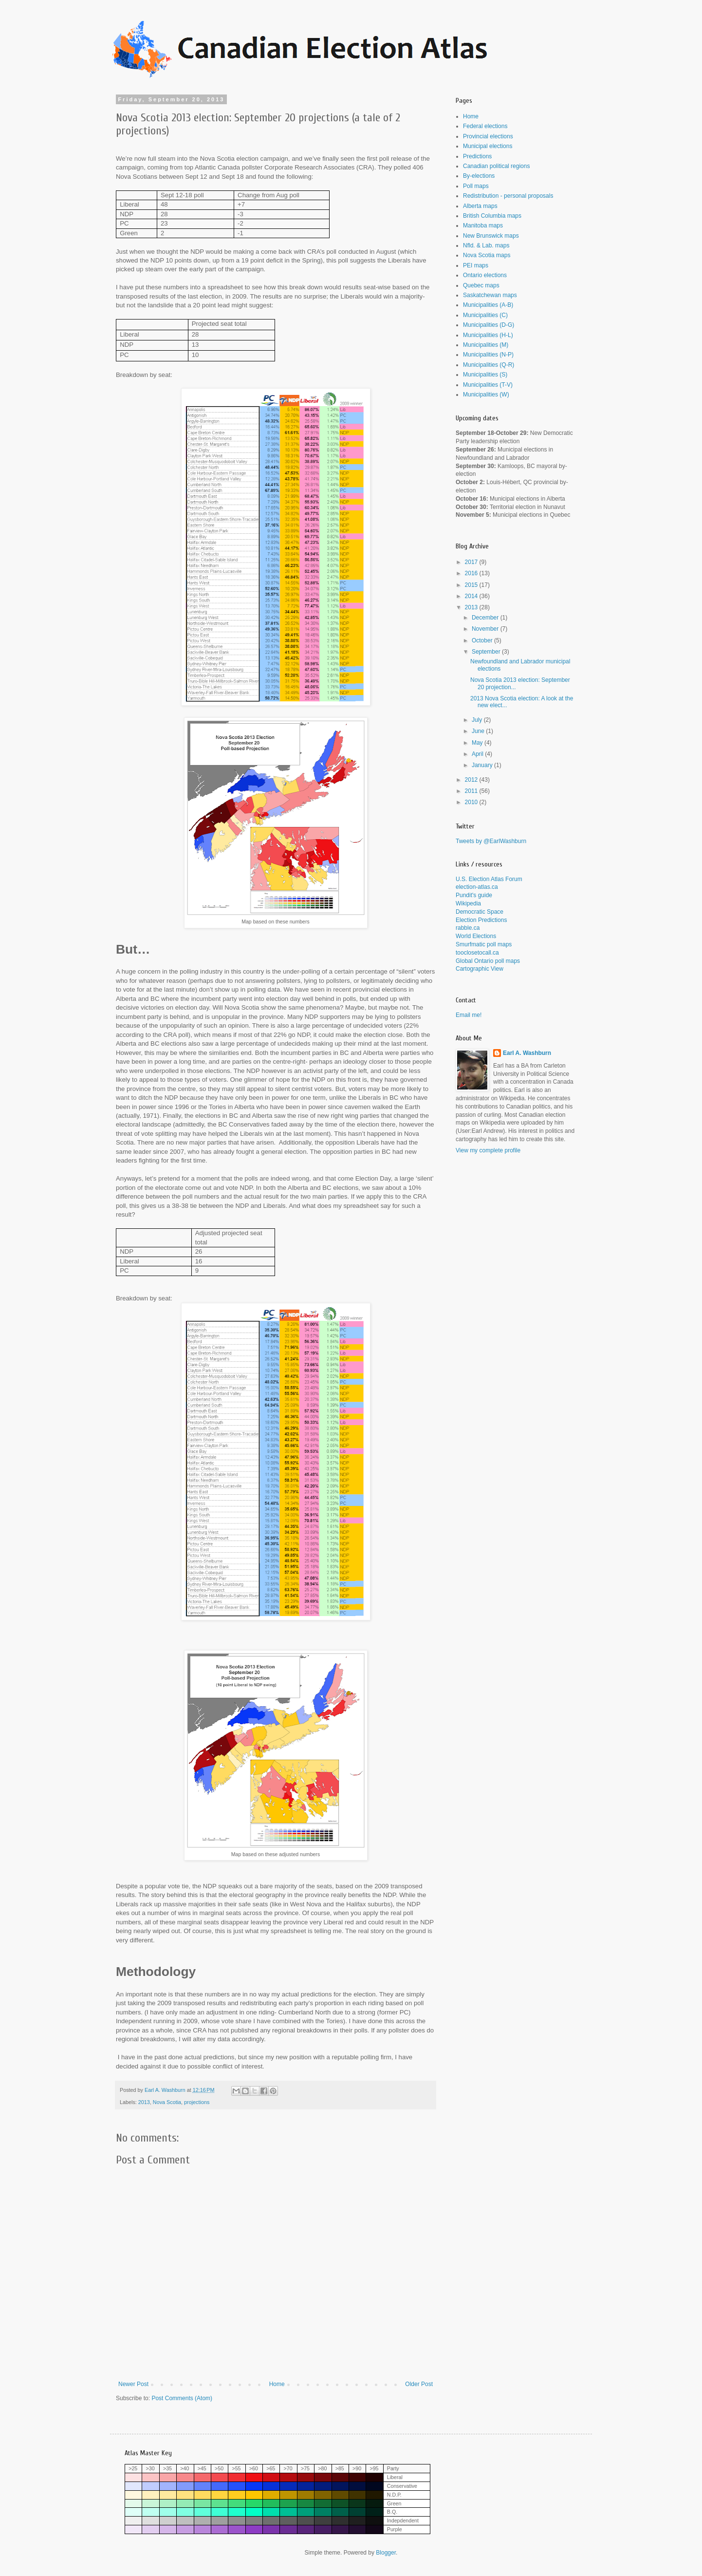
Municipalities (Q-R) (488, 364)
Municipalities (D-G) (488, 324)
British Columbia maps (492, 215)
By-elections (479, 175)
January (483, 765)
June (479, 731)
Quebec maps (481, 285)
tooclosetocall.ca (477, 952)
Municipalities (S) (485, 374)
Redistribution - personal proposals (508, 195)
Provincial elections (488, 136)
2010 (472, 802)
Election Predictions (481, 920)
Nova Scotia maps (486, 255)
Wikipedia (468, 903)
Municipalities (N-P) (488, 354)
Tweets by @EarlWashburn (491, 841)
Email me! (468, 1015)
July (478, 719)
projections (196, 2102)
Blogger (386, 2552)
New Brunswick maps (491, 235)
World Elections (476, 936)
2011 (472, 791)
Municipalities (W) (486, 394)
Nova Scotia (167, 2102)
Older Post (419, 2384)
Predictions (477, 156)
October (483, 640)
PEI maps (475, 265)
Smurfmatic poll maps (484, 944)
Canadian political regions (496, 166)
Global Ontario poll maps (488, 961)
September (487, 651)
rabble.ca (468, 927)
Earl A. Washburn (527, 1053)
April (478, 754)
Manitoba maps (483, 225)
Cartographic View (479, 968)
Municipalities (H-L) (488, 335)
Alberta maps (480, 206)
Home (277, 2384)
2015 (472, 585)
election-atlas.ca (477, 887)
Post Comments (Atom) (181, 2398)
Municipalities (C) (485, 315)
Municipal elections (487, 146)
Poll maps (476, 186)
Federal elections (485, 126)
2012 (472, 779)
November (486, 628)
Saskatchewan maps (490, 295)
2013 (144, 2102)
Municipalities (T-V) (488, 384)
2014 (472, 596)
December (486, 617)
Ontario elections (485, 275)
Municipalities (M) (485, 344)
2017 (472, 562)
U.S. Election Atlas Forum (489, 879)
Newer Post (133, 2384)
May (478, 742)
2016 (472, 573)
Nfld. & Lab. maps (486, 245)
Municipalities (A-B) (488, 304)
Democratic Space (479, 911)
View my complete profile (488, 1150)
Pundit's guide (474, 895)
